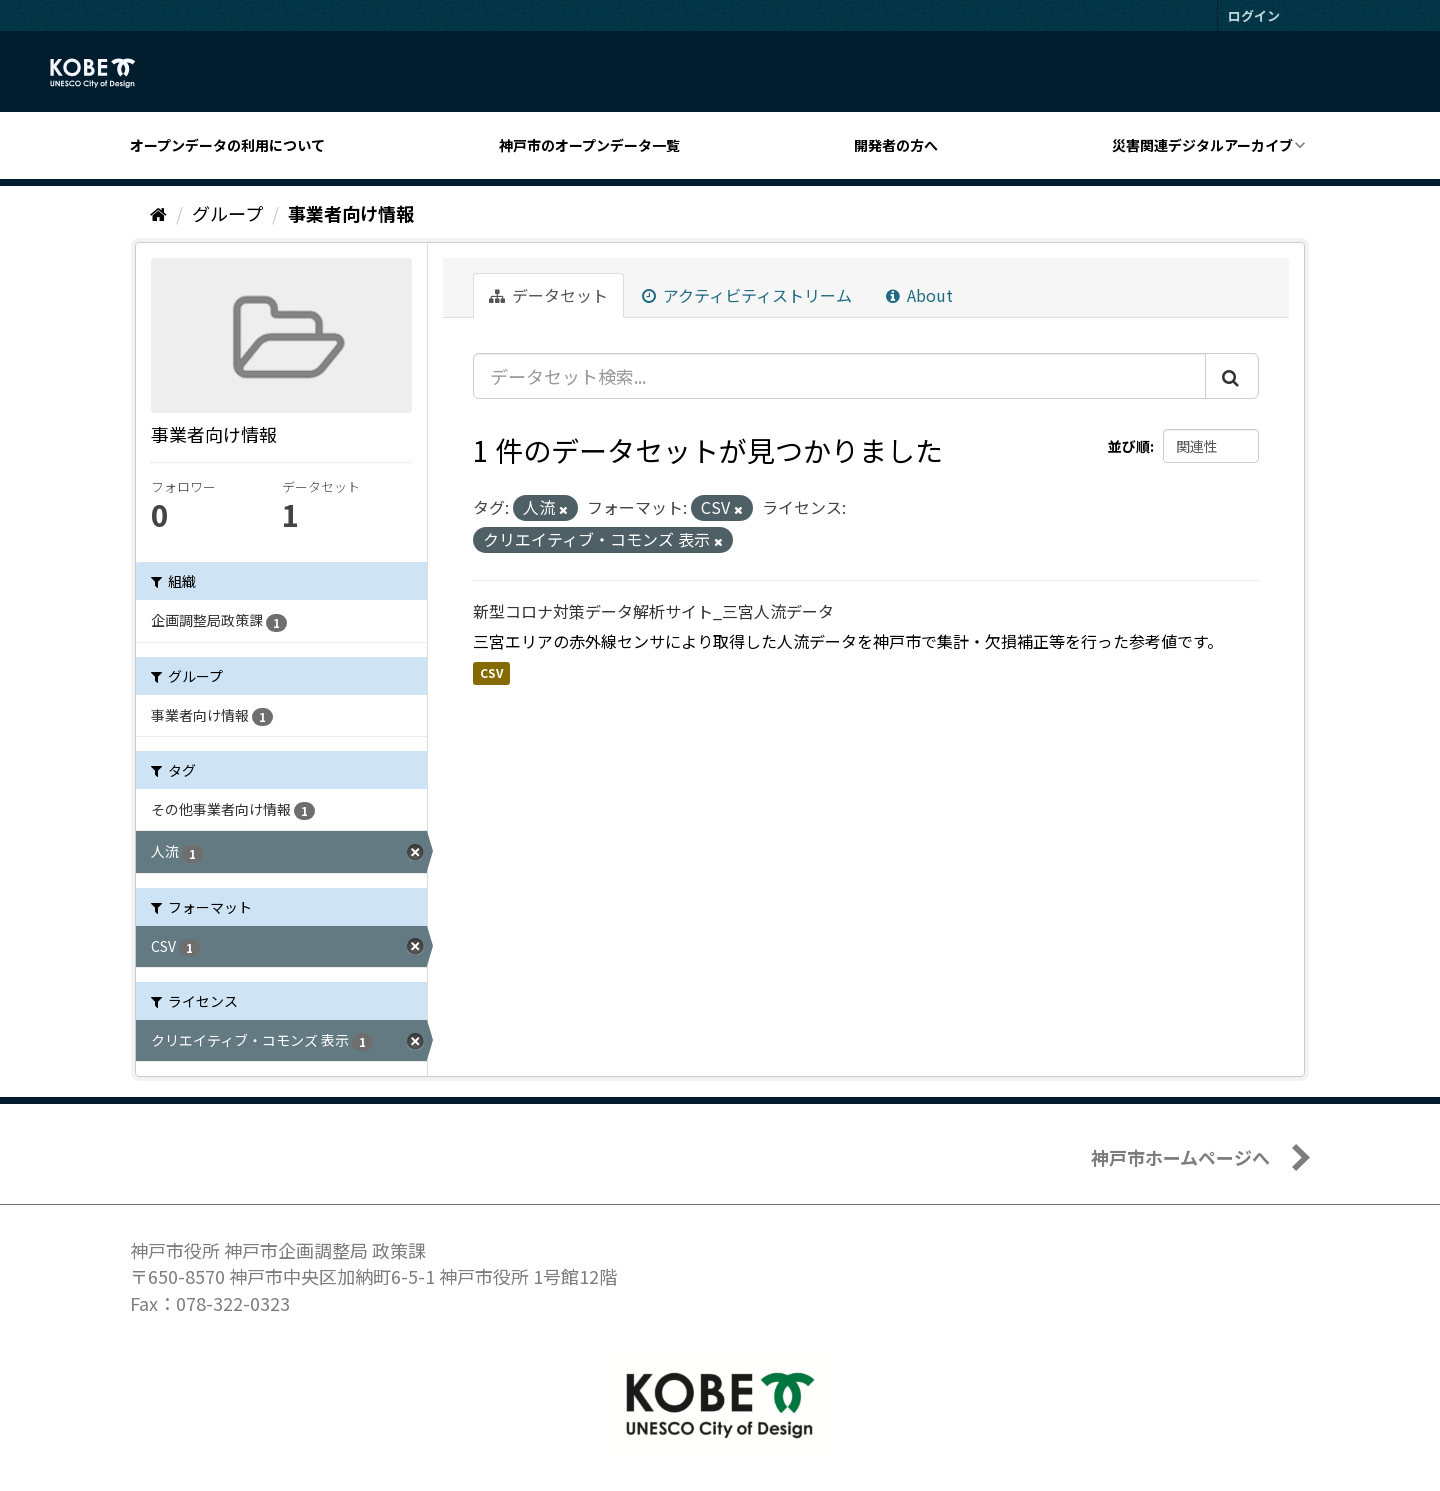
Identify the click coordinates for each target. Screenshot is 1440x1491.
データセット (548, 295)
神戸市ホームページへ (1180, 1157)
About (919, 295)
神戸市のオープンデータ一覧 (589, 145)
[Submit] (1232, 376)
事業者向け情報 (351, 213)
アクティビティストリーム (747, 295)
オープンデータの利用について (227, 145)
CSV (491, 672)
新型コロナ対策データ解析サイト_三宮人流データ (653, 611)
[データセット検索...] (839, 376)
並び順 (1129, 446)
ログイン (1254, 15)
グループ (227, 213)
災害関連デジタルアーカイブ (1202, 145)
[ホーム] (158, 213)
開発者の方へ (896, 145)
